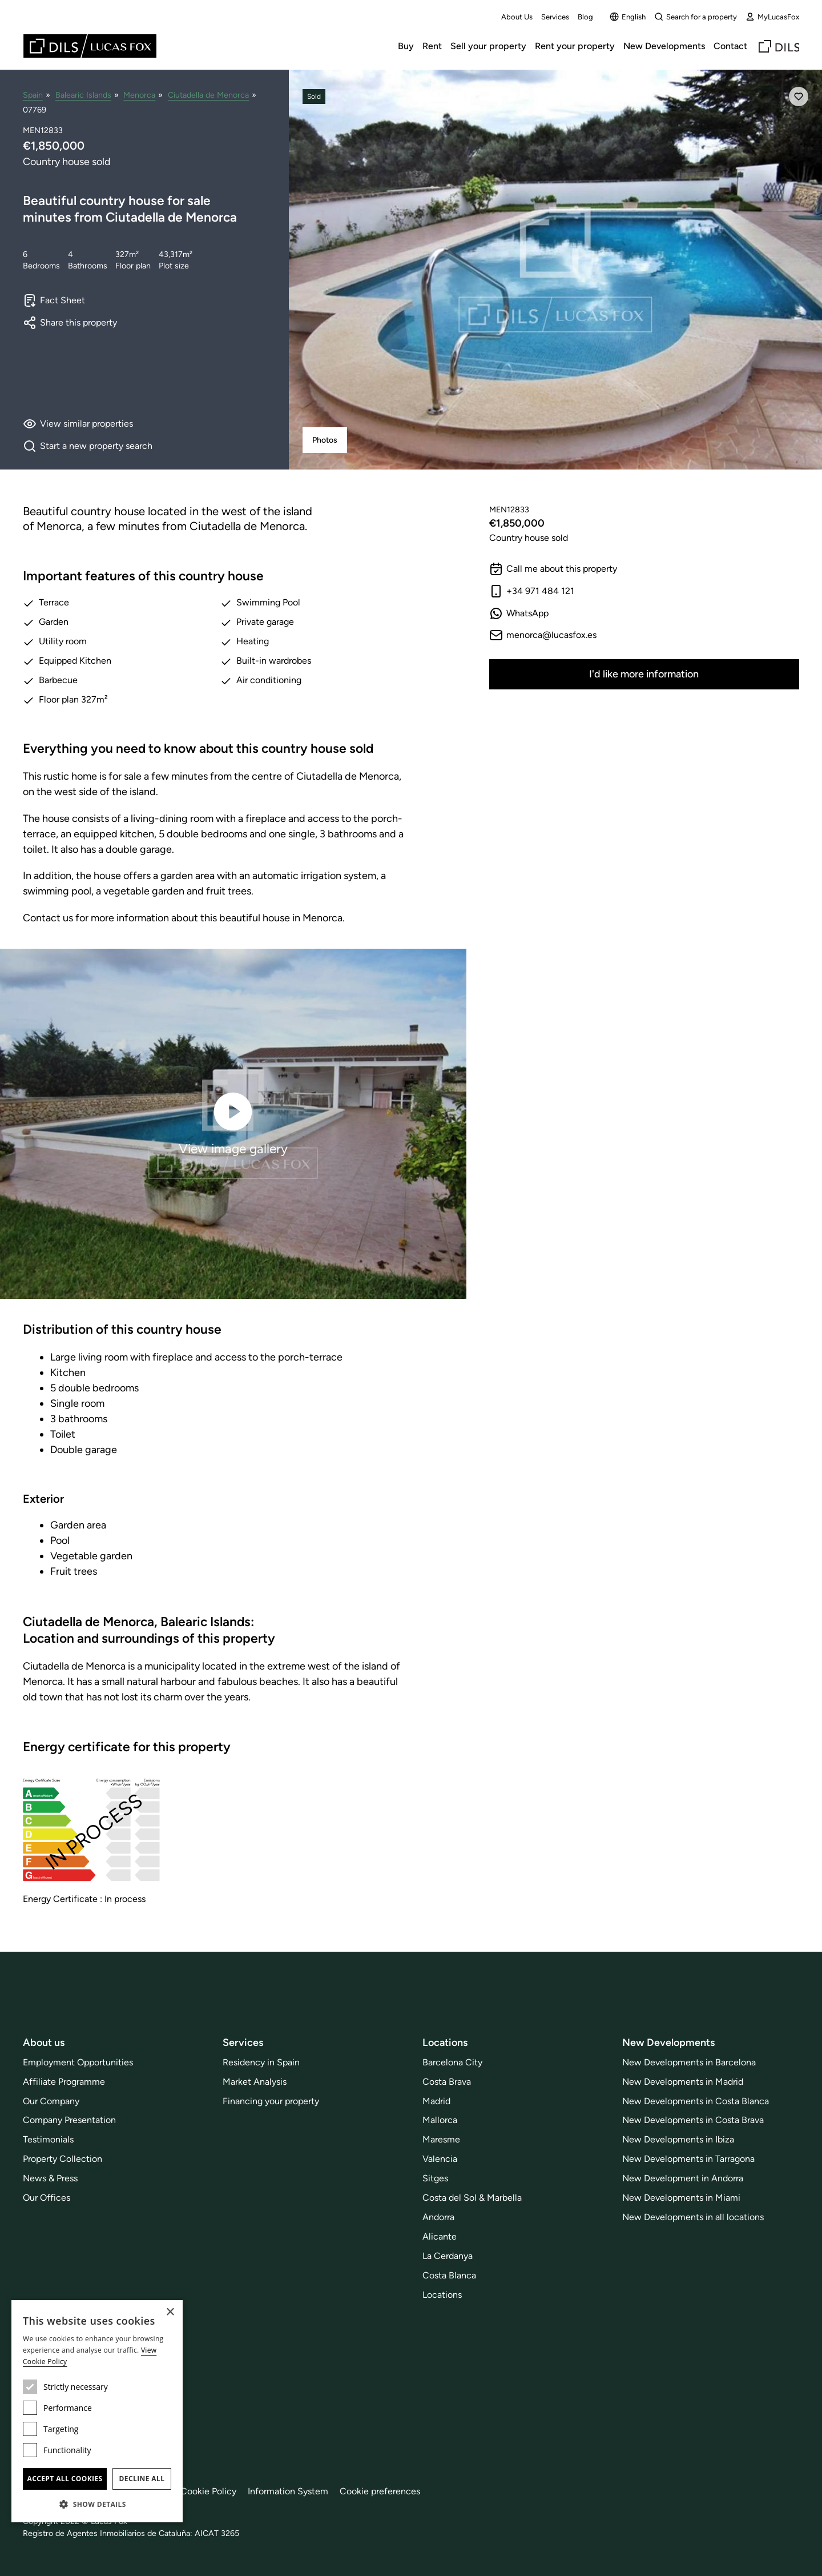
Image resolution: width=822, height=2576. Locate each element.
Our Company (51, 2101)
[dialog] (97, 2411)
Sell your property (488, 46)
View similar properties (78, 424)
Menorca (139, 95)
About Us (517, 17)
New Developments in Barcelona (689, 2062)
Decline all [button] (142, 2478)
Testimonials (48, 2139)
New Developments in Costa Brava (693, 2119)
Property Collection (62, 2158)
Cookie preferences (380, 2491)
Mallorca (439, 2119)
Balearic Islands (83, 95)
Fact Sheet (54, 300)
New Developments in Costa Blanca (695, 2101)
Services (555, 17)
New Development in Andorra (682, 2178)
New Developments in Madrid (682, 2081)
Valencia (439, 2158)
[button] (97, 2504)
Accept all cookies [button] (64, 2478)
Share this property (70, 323)
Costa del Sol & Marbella (472, 2197)
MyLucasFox (772, 16)
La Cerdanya (447, 2255)
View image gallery (233, 1123)
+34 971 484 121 (531, 591)
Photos (324, 440)
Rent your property (575, 46)
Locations (442, 2294)
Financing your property (271, 2101)
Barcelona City (452, 2062)
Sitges (435, 2178)
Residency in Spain (261, 2062)
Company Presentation (69, 2119)
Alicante (439, 2236)
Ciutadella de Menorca (208, 95)
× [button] (170, 2312)
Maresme (441, 2139)
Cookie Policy (208, 2491)
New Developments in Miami (681, 2197)
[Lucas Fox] (90, 46)
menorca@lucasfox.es (543, 635)
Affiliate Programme (64, 2081)
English (628, 16)
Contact (730, 46)
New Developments (664, 46)
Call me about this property (553, 569)
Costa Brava (446, 2081)
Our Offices (46, 2197)
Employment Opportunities (78, 2062)
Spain (33, 95)
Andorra (438, 2217)
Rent (432, 46)
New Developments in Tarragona (688, 2158)
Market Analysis (255, 2081)
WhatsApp (519, 613)
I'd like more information (644, 674)
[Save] (798, 96)
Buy (406, 46)
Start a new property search (87, 446)
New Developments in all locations (693, 2217)
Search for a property (695, 16)
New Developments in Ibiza (678, 2139)
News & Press (50, 2178)
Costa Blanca (449, 2275)
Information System (288, 2491)
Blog (585, 17)
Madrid (436, 2101)
